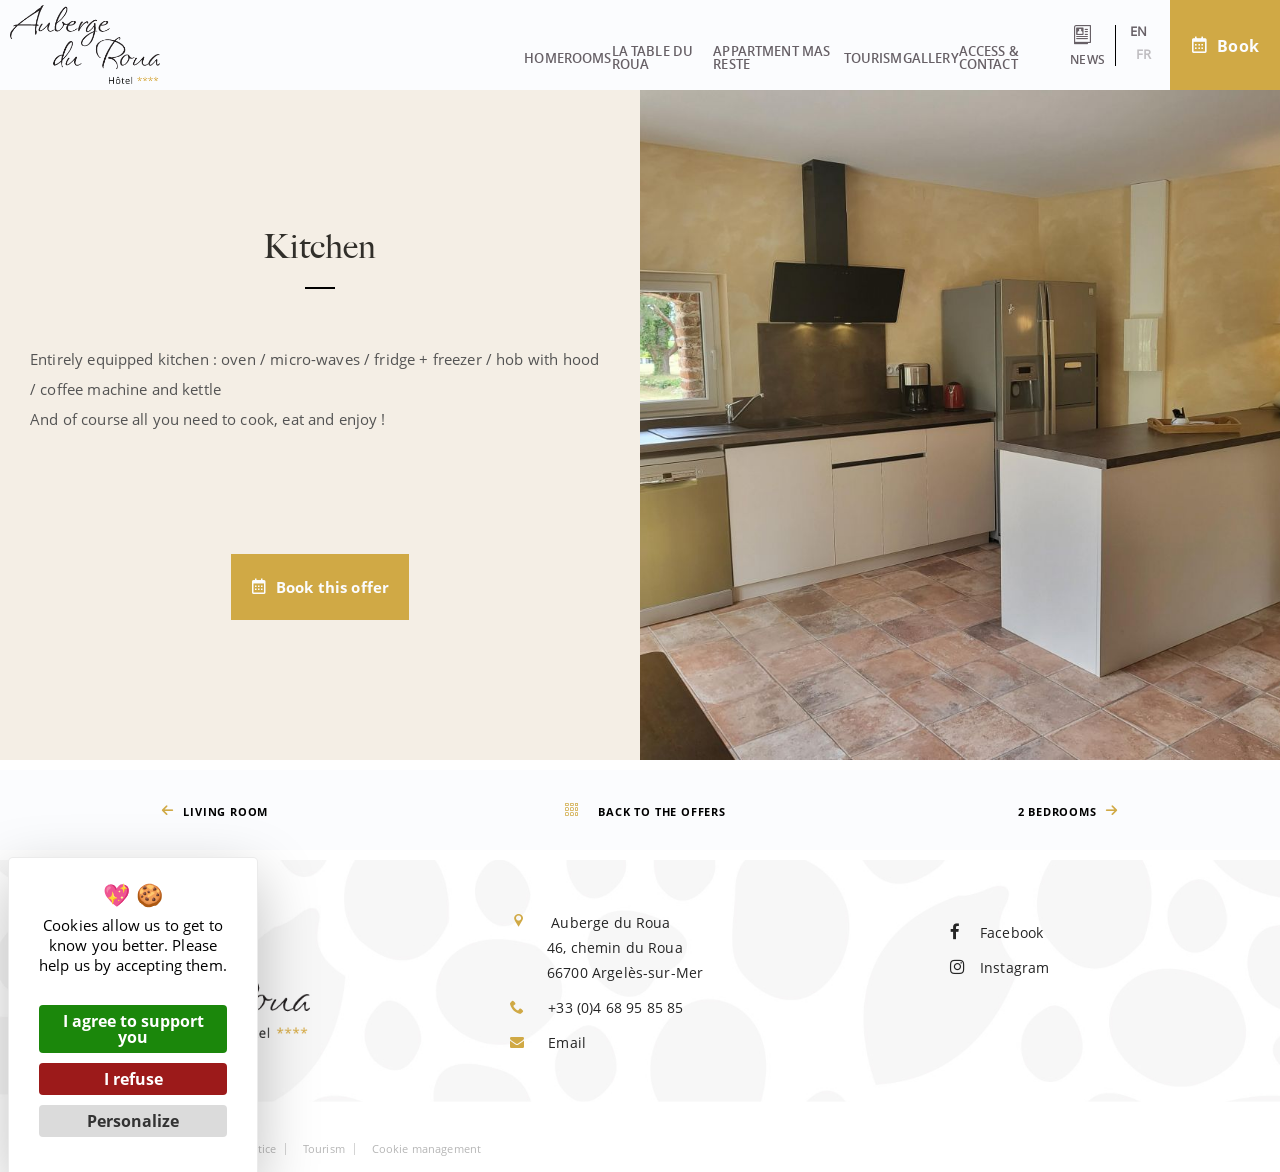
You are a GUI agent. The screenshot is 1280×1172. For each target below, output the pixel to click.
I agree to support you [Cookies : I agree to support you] (133, 1029)
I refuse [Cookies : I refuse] (133, 1079)
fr (1083, 54)
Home (226, 51)
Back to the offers (643, 811)
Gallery (806, 51)
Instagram (999, 967)
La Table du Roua (413, 51)
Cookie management (427, 1148)
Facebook (996, 932)
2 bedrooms (1071, 811)
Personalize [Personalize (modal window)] (133, 1121)
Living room (212, 811)
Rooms (299, 51)
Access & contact (925, 51)
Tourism (719, 51)
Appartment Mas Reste (582, 51)
